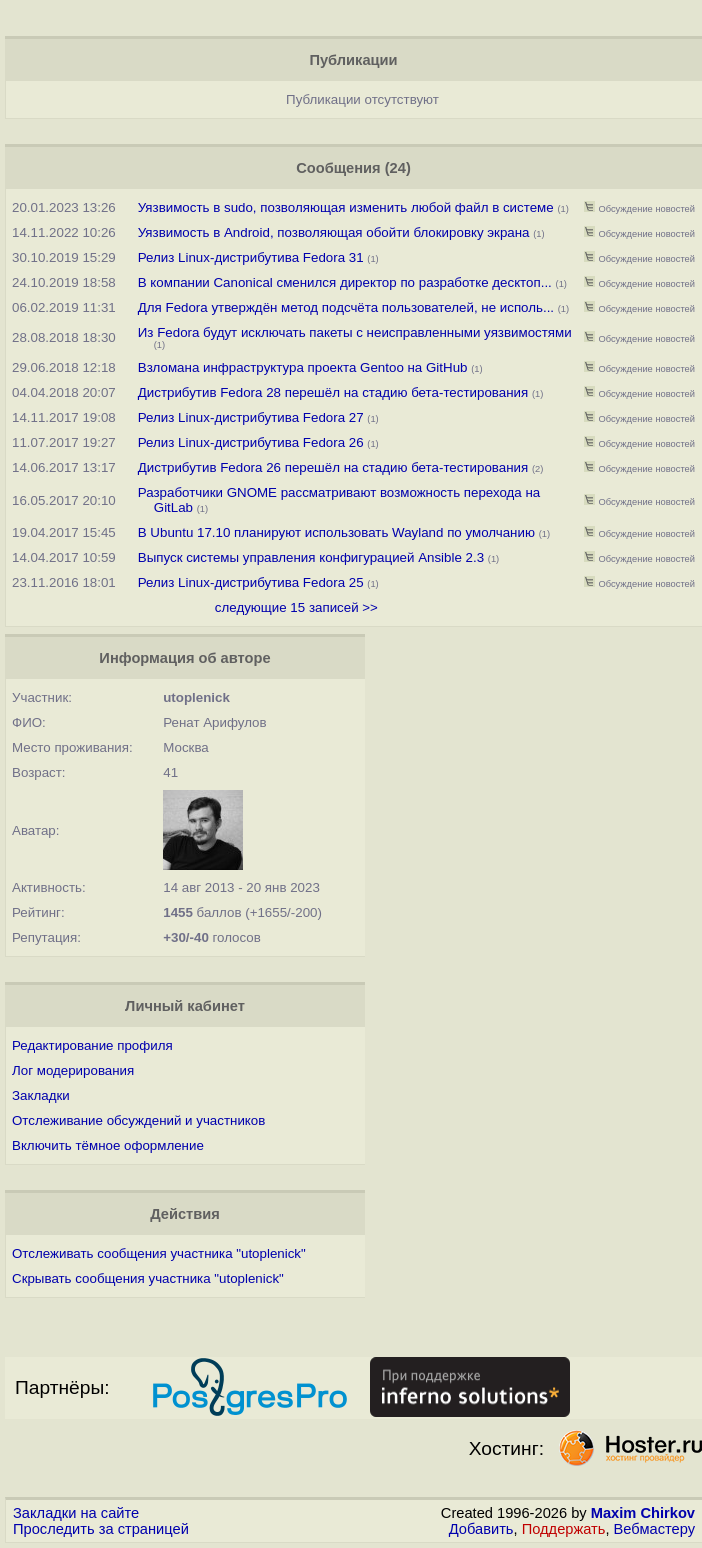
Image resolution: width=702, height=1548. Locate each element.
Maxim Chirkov (643, 1513)
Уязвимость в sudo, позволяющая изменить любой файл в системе (346, 207)
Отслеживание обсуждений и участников (138, 1120)
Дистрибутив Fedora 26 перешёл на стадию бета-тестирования (333, 467)
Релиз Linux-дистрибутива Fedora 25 (251, 582)
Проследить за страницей (101, 1529)
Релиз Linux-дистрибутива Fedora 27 (251, 417)
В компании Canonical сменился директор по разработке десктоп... (345, 282)
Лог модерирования (73, 1070)
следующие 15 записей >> (296, 607)
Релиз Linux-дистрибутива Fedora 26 (251, 442)
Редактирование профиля (92, 1045)
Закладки (41, 1095)
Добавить (481, 1529)
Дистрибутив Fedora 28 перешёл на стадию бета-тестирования (333, 392)
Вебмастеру (654, 1529)
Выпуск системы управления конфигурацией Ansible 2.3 (311, 557)
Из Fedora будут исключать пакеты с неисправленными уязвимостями (355, 332)
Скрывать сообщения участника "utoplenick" (148, 1278)
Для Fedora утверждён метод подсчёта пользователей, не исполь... (346, 307)
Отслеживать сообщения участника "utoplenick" (159, 1253)
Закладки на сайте (76, 1513)
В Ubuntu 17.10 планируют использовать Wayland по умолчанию (336, 532)
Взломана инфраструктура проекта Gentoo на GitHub (303, 367)
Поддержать (564, 1529)
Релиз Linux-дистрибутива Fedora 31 (251, 257)
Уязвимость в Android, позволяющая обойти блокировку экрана (334, 232)
